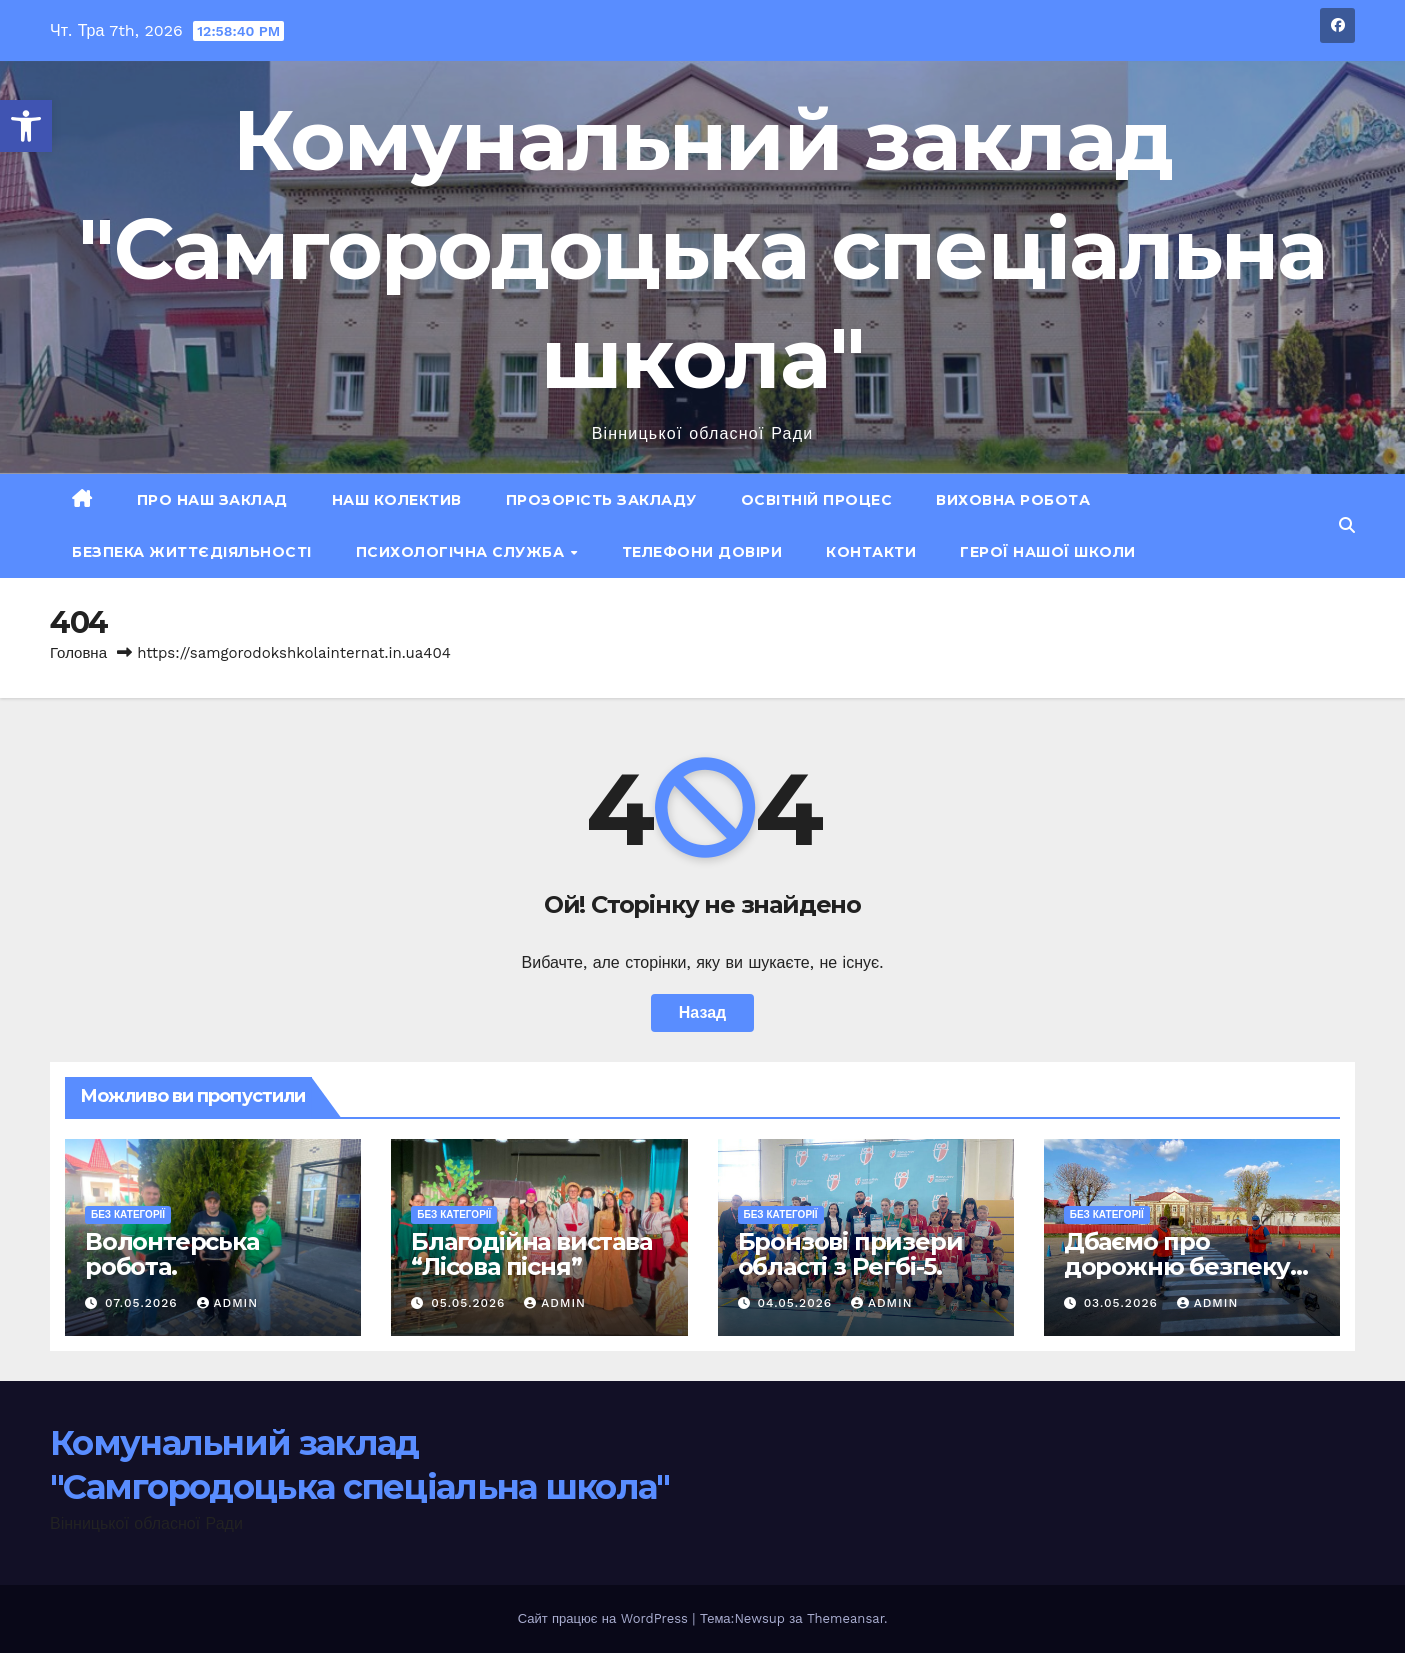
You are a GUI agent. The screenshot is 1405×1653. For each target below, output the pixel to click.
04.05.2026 (797, 1303)
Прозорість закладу (601, 500)
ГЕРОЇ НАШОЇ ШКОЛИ (1048, 552)
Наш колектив (397, 500)
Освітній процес (817, 500)
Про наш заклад (212, 500)
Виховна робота (1013, 500)
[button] (26, 126)
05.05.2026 (470, 1303)
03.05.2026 (1123, 1303)
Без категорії (128, 1214)
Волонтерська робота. (172, 1254)
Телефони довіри (702, 552)
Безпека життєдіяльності (192, 552)
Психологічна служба (462, 552)
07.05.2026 (144, 1303)
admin (228, 1303)
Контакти (871, 552)
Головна (78, 653)
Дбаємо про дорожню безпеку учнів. (1177, 1266)
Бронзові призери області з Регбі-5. (850, 1254)
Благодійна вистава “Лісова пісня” (531, 1254)
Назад (702, 1012)
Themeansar (845, 1618)
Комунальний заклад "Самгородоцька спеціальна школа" (702, 249)
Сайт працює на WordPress (605, 1618)
